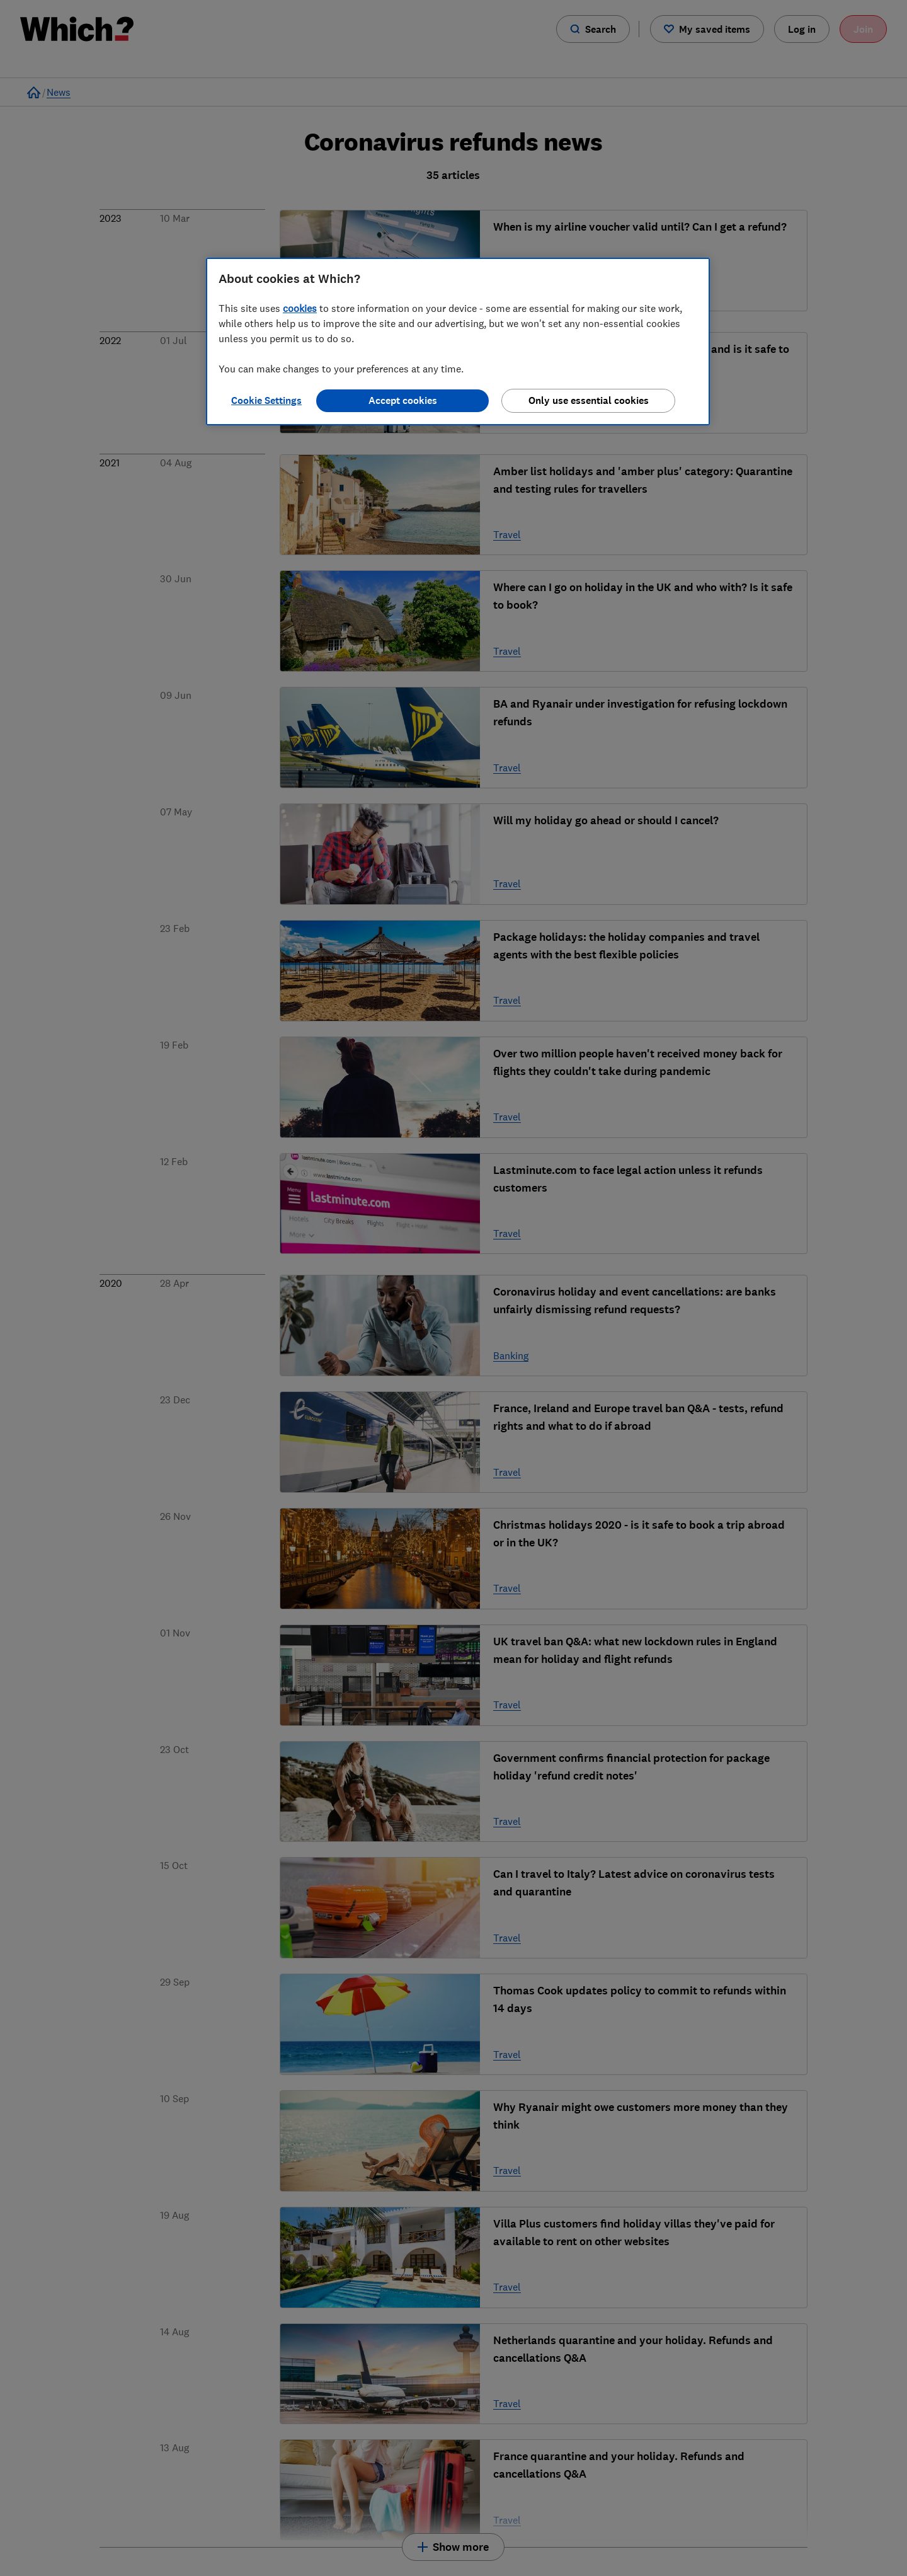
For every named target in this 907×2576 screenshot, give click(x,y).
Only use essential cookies (588, 400)
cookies (300, 308)
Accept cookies (402, 400)
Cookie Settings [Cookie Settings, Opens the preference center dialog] (266, 400)
